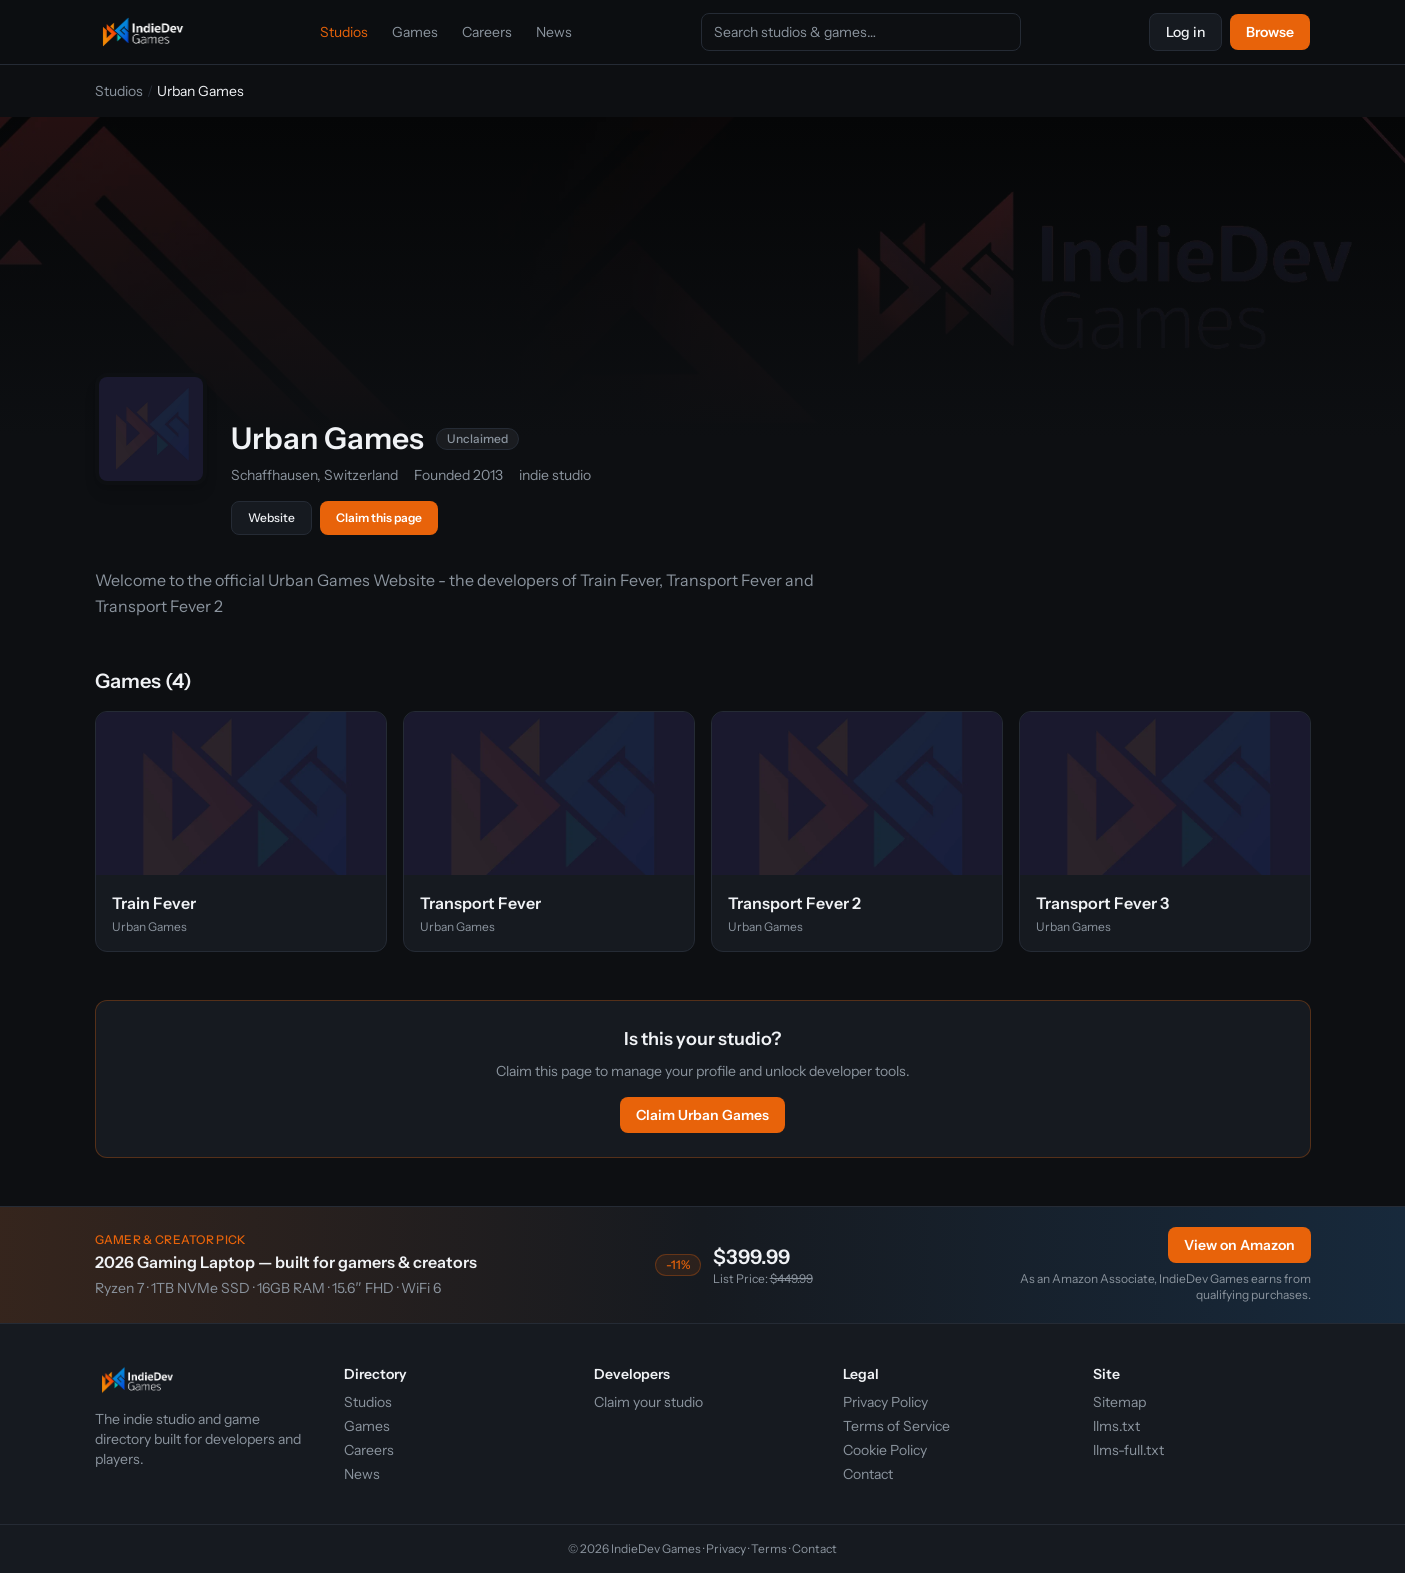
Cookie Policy (885, 1450)
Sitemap (1119, 1402)
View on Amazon (1239, 1245)
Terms (769, 1548)
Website (271, 517)
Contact (868, 1474)
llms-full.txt (1128, 1450)
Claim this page (379, 517)
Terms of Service (896, 1426)
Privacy (726, 1548)
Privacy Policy (885, 1402)
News (554, 32)
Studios (344, 32)
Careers (487, 32)
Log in (1185, 32)
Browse (1270, 32)
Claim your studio (648, 1402)
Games (415, 32)
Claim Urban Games (702, 1115)
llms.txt (1116, 1426)
